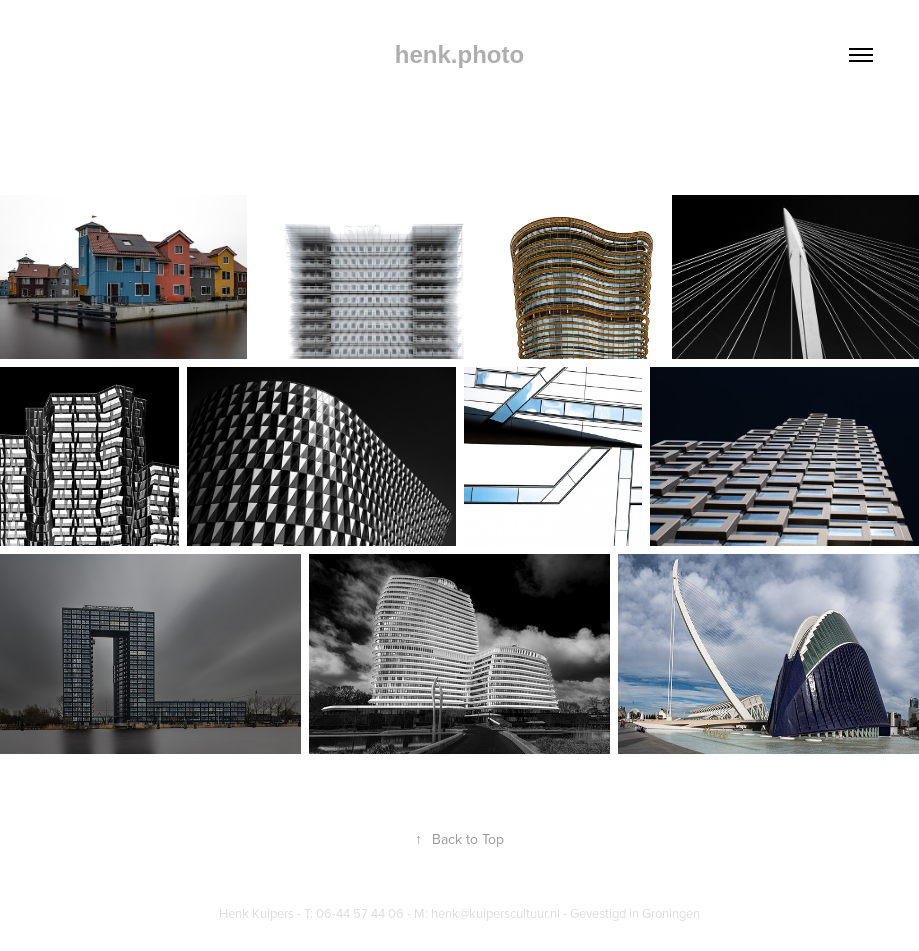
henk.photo (459, 54)
